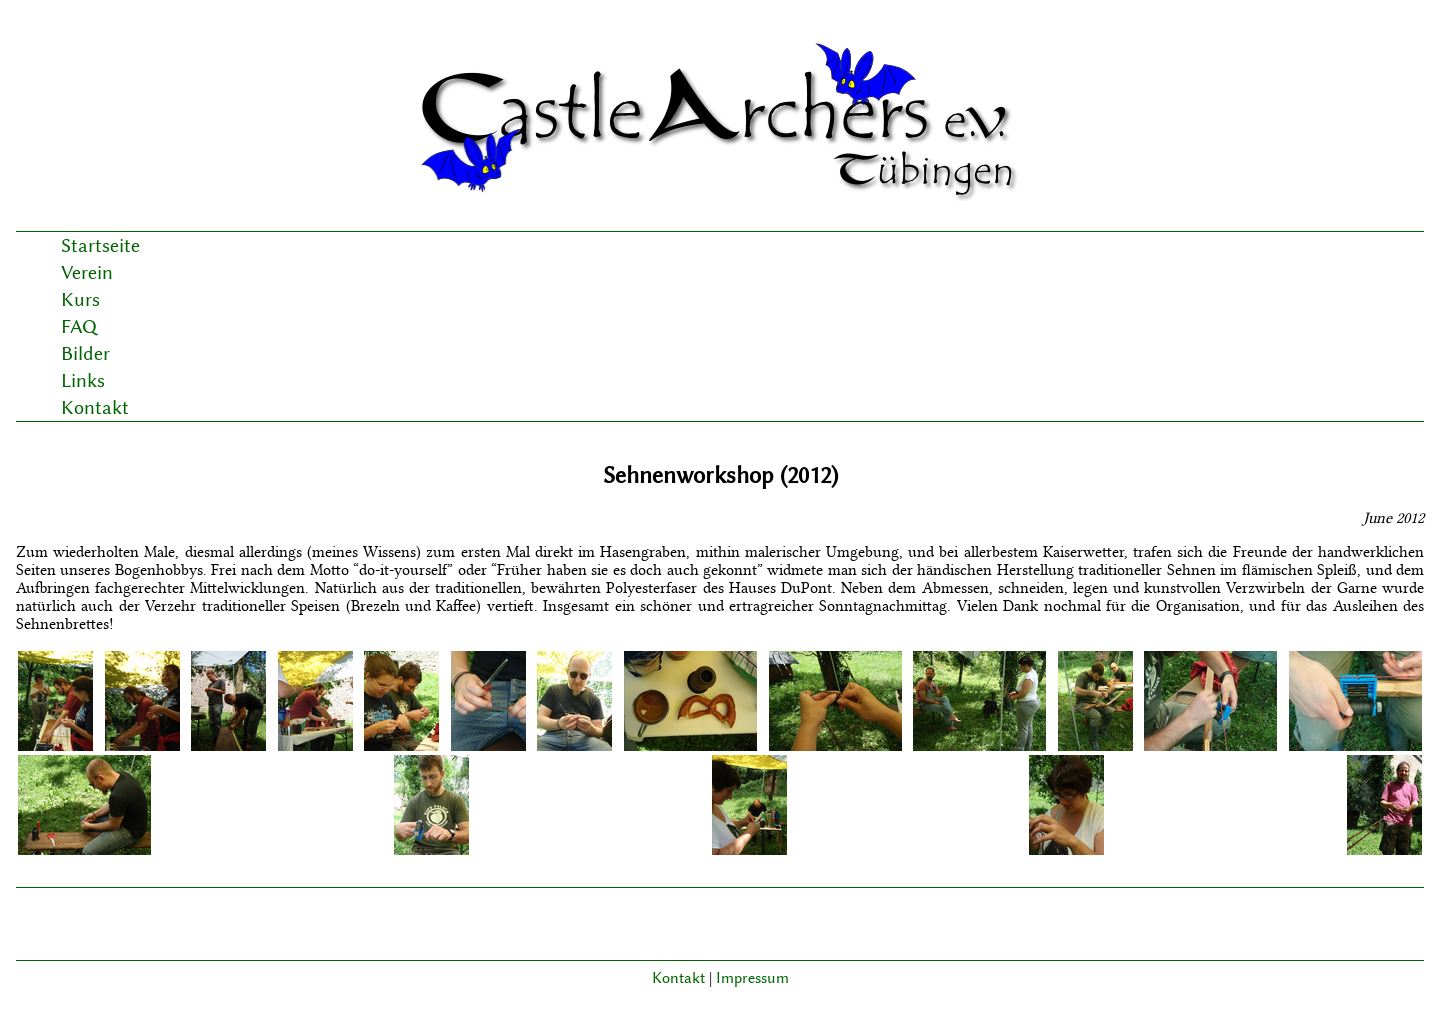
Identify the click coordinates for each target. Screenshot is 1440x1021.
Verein (87, 272)
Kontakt (95, 407)
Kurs (80, 299)
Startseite (100, 245)
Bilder (85, 353)
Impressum (752, 978)
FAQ (79, 326)
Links (83, 380)
